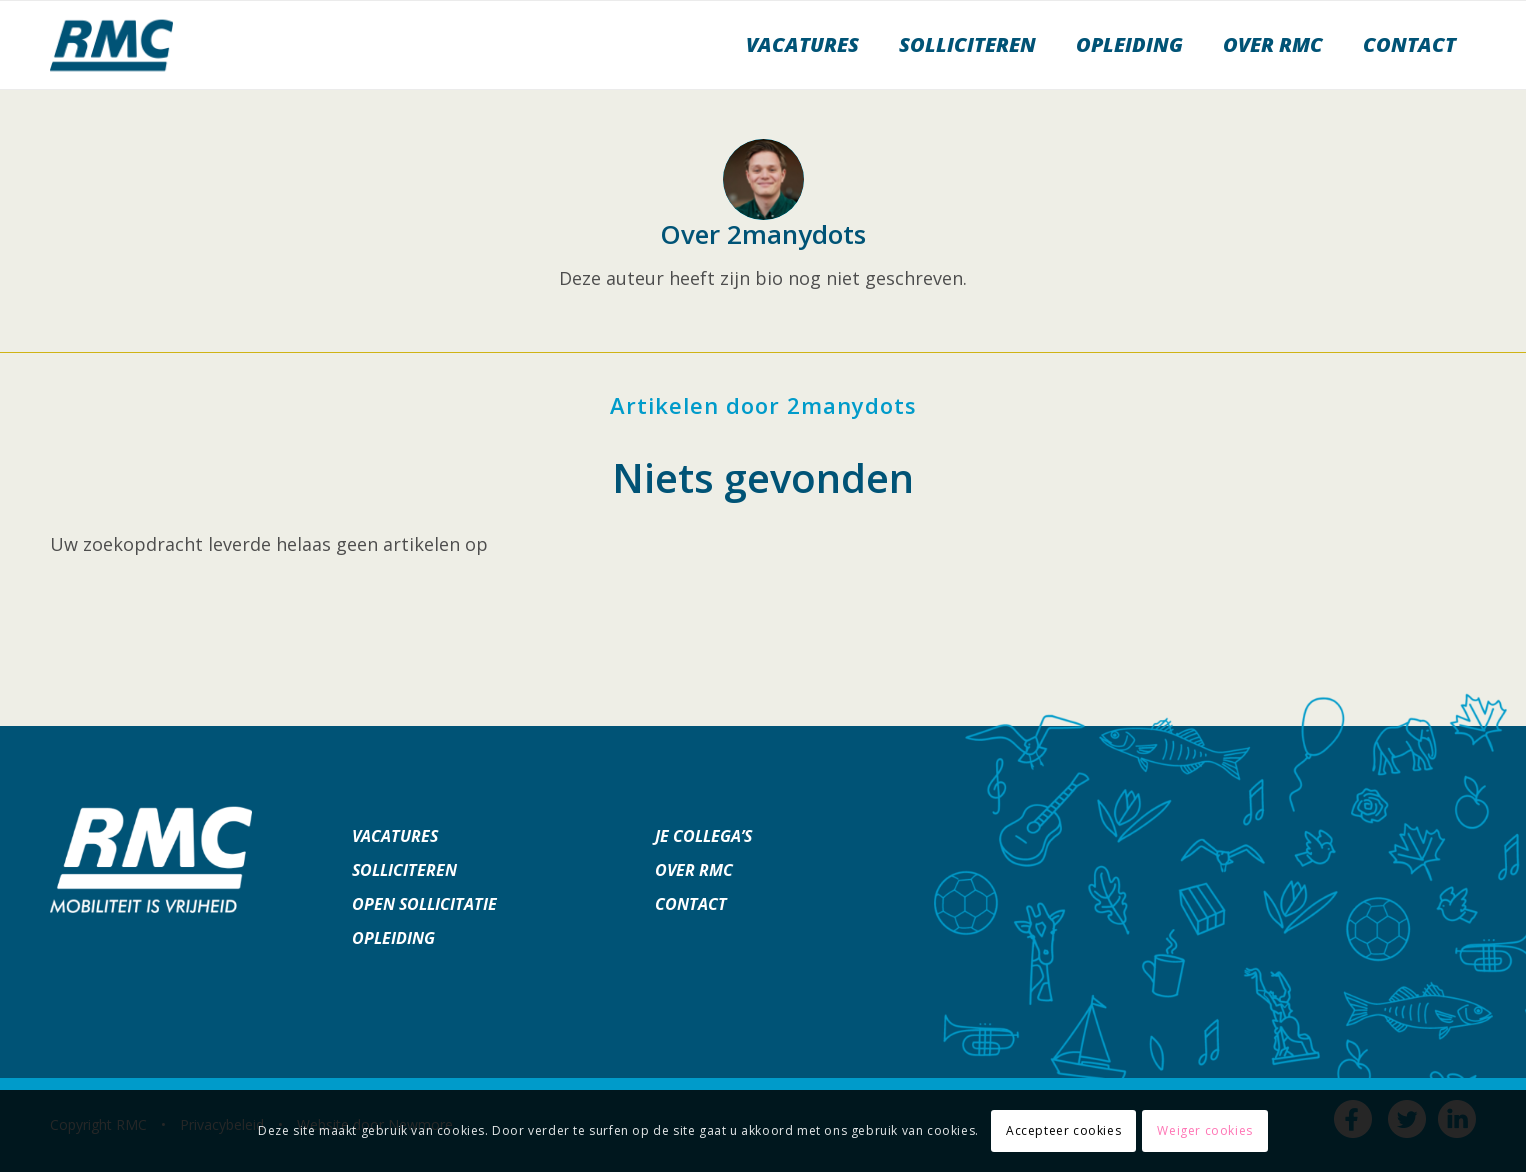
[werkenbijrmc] (111, 45)
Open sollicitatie (424, 904)
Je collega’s (703, 836)
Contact (691, 904)
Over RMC (694, 870)
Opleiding (393, 938)
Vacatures (395, 836)
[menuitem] (802, 45)
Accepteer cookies (1063, 1130)
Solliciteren (404, 870)
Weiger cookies (1204, 1130)
